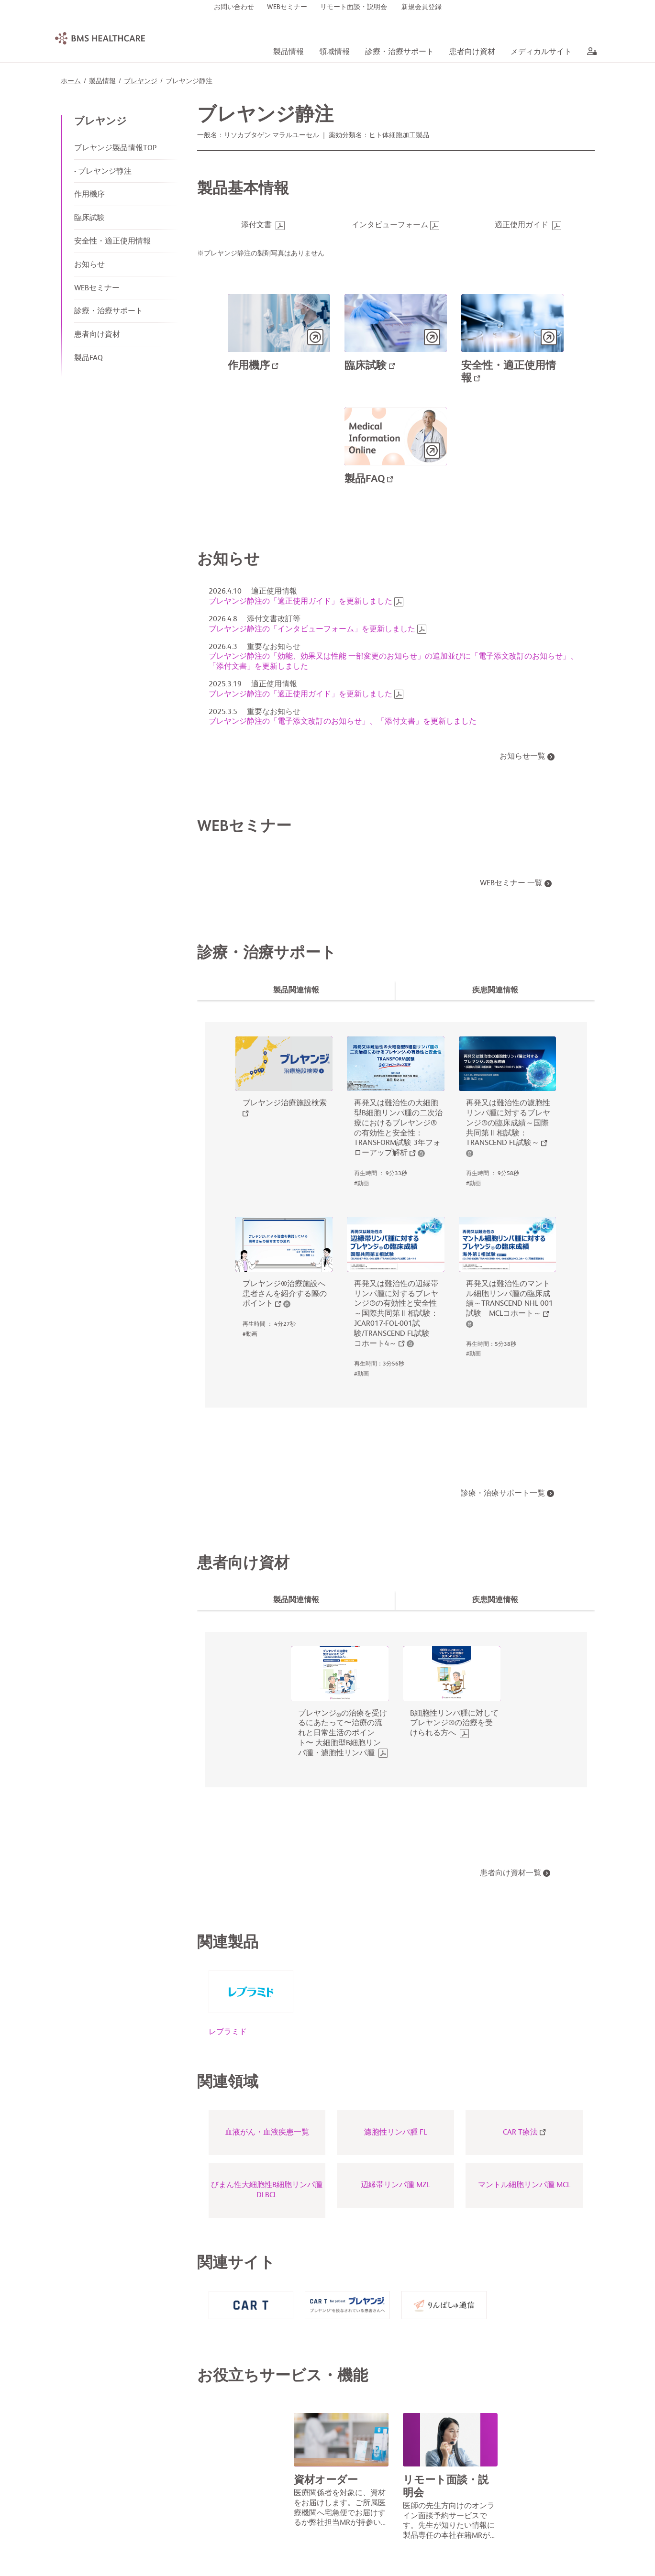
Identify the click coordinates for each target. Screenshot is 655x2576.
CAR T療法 (524, 2133)
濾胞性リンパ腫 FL (395, 2133)
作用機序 (89, 195)
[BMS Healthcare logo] (100, 38)
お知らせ (89, 265)
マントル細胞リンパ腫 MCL (524, 2186)
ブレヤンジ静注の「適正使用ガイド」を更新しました (300, 602)
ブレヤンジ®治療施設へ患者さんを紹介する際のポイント (285, 1295)
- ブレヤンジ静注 (103, 172)
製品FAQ (88, 359)
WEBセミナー (97, 289)
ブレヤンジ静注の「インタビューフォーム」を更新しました (312, 630)
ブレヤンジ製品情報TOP (115, 149)
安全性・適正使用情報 (112, 242)
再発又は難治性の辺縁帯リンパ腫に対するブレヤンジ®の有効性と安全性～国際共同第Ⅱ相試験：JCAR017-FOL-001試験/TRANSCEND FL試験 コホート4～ (396, 1314)
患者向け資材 (97, 335)
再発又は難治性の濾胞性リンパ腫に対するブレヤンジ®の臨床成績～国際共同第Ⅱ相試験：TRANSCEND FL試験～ (508, 1123)
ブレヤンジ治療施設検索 (285, 1104)
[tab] (296, 991)
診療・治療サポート (108, 312)
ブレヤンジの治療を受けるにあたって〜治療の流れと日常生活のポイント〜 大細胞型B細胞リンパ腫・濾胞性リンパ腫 (342, 1734)
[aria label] (589, 53)
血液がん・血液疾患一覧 (267, 2133)
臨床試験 (89, 218)
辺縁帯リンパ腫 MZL (395, 2186)
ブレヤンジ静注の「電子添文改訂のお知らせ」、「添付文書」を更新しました (343, 722)
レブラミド (228, 2033)
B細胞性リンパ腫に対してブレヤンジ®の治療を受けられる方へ (454, 1724)
